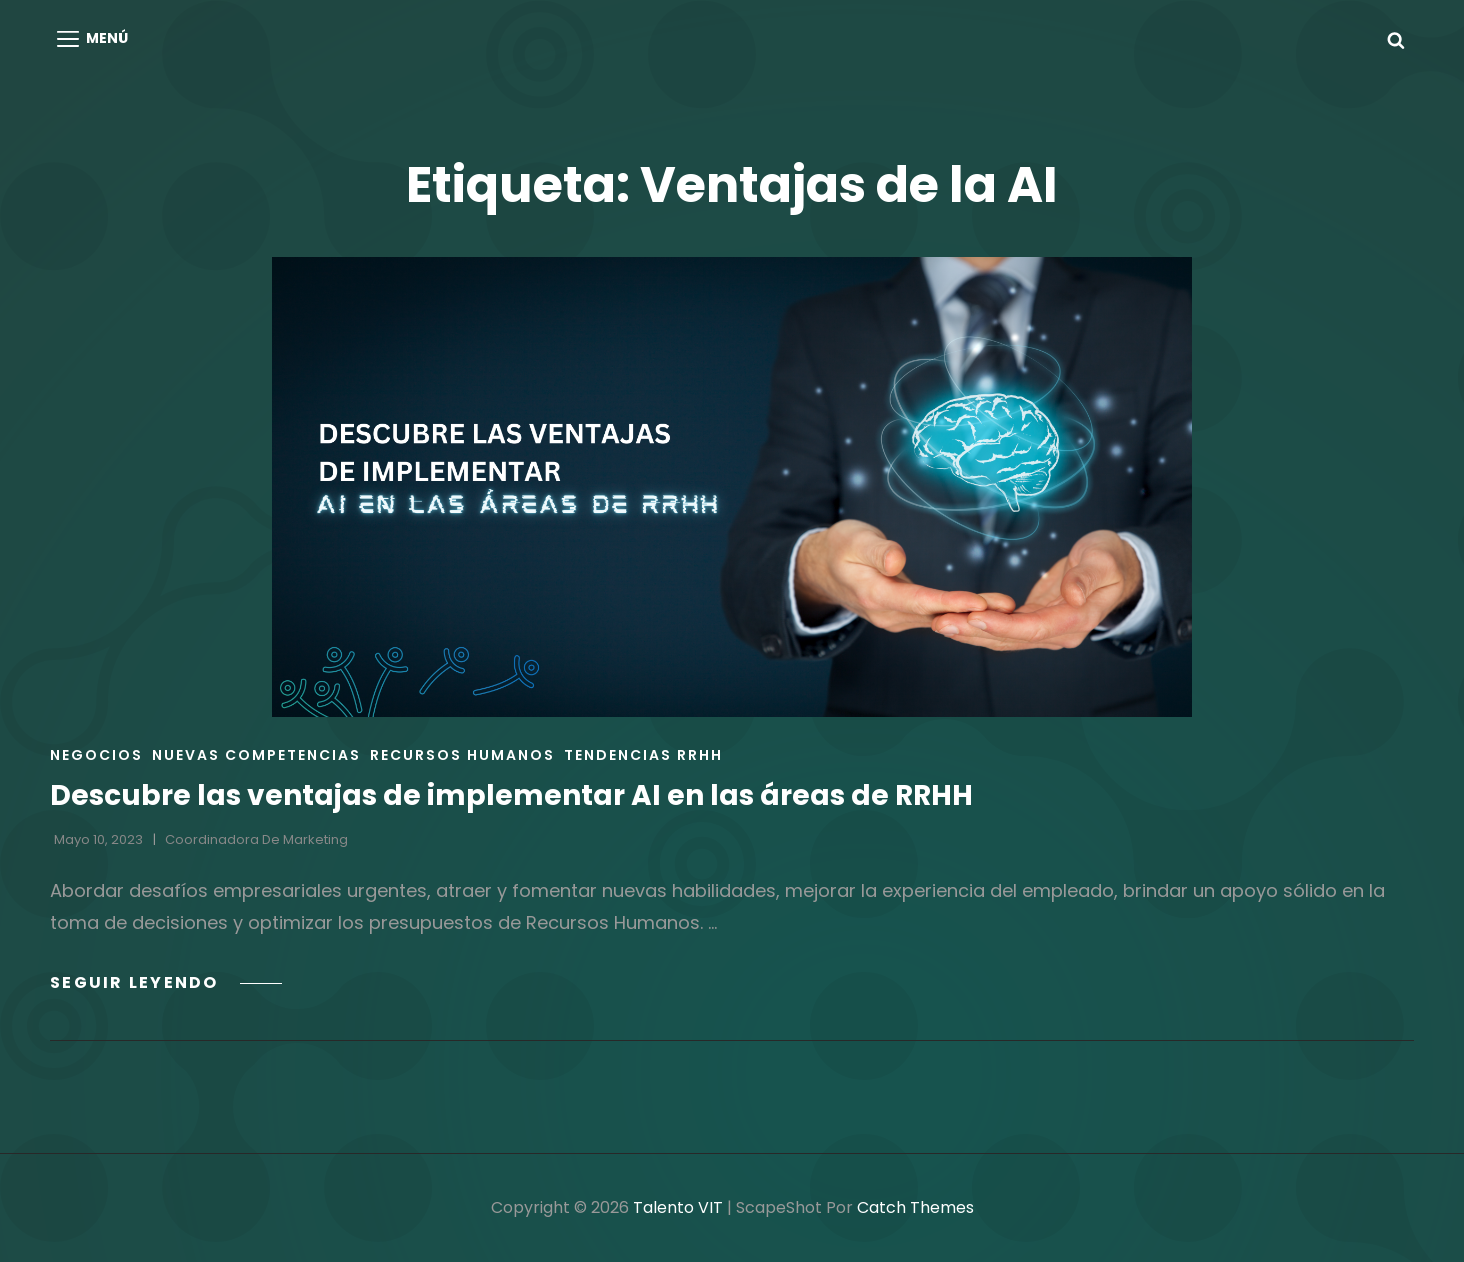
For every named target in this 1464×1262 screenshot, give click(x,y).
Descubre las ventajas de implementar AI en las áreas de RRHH (511, 795)
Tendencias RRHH (643, 755)
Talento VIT (678, 1207)
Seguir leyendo (166, 982)
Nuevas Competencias (256, 755)
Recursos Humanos (462, 755)
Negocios (96, 755)
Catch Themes (915, 1207)
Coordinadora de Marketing (256, 839)
